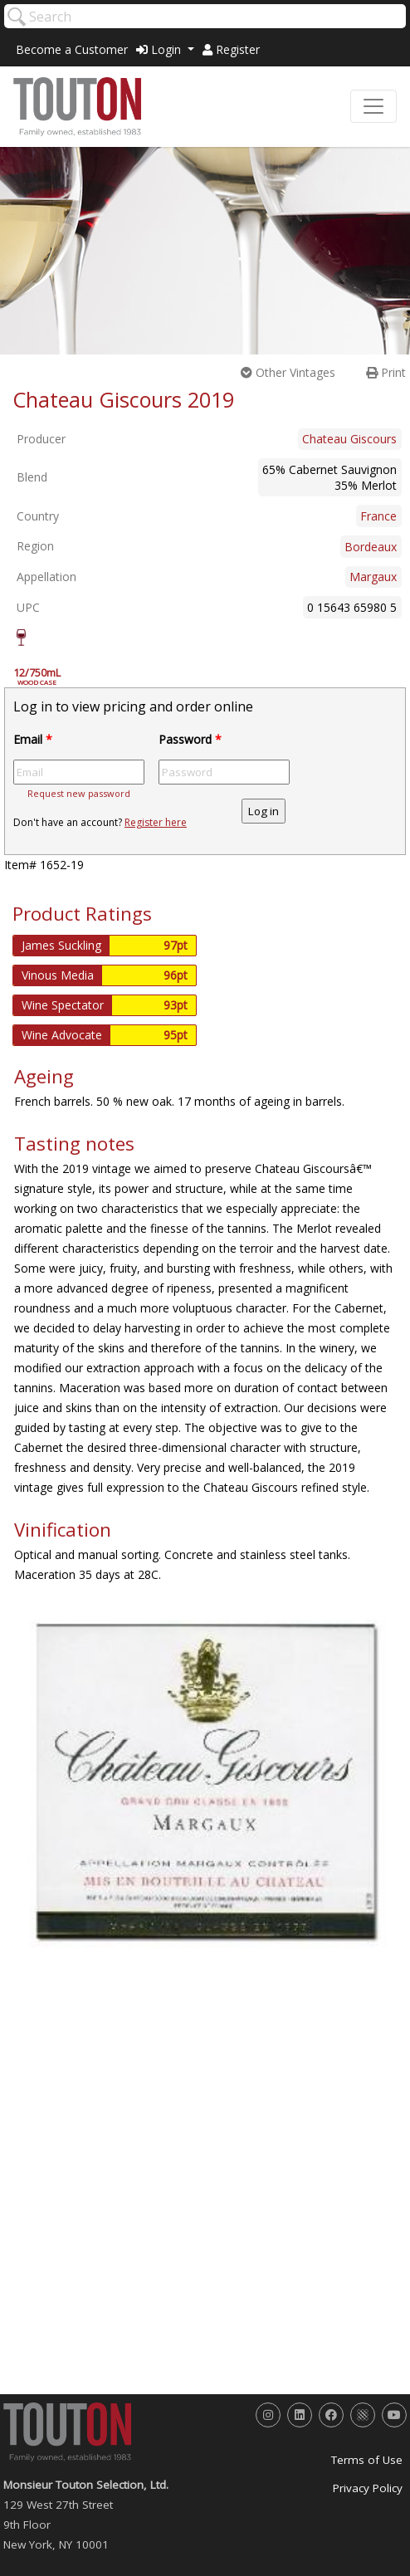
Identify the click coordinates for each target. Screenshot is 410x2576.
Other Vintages (288, 372)
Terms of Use (367, 2459)
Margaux (373, 576)
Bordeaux (370, 547)
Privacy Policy (368, 2488)
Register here (155, 822)
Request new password (78, 793)
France (378, 516)
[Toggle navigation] (373, 106)
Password (190, 739)
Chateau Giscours (349, 439)
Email (32, 739)
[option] (205, 1782)
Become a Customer (72, 49)
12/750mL (45, 676)
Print (386, 372)
